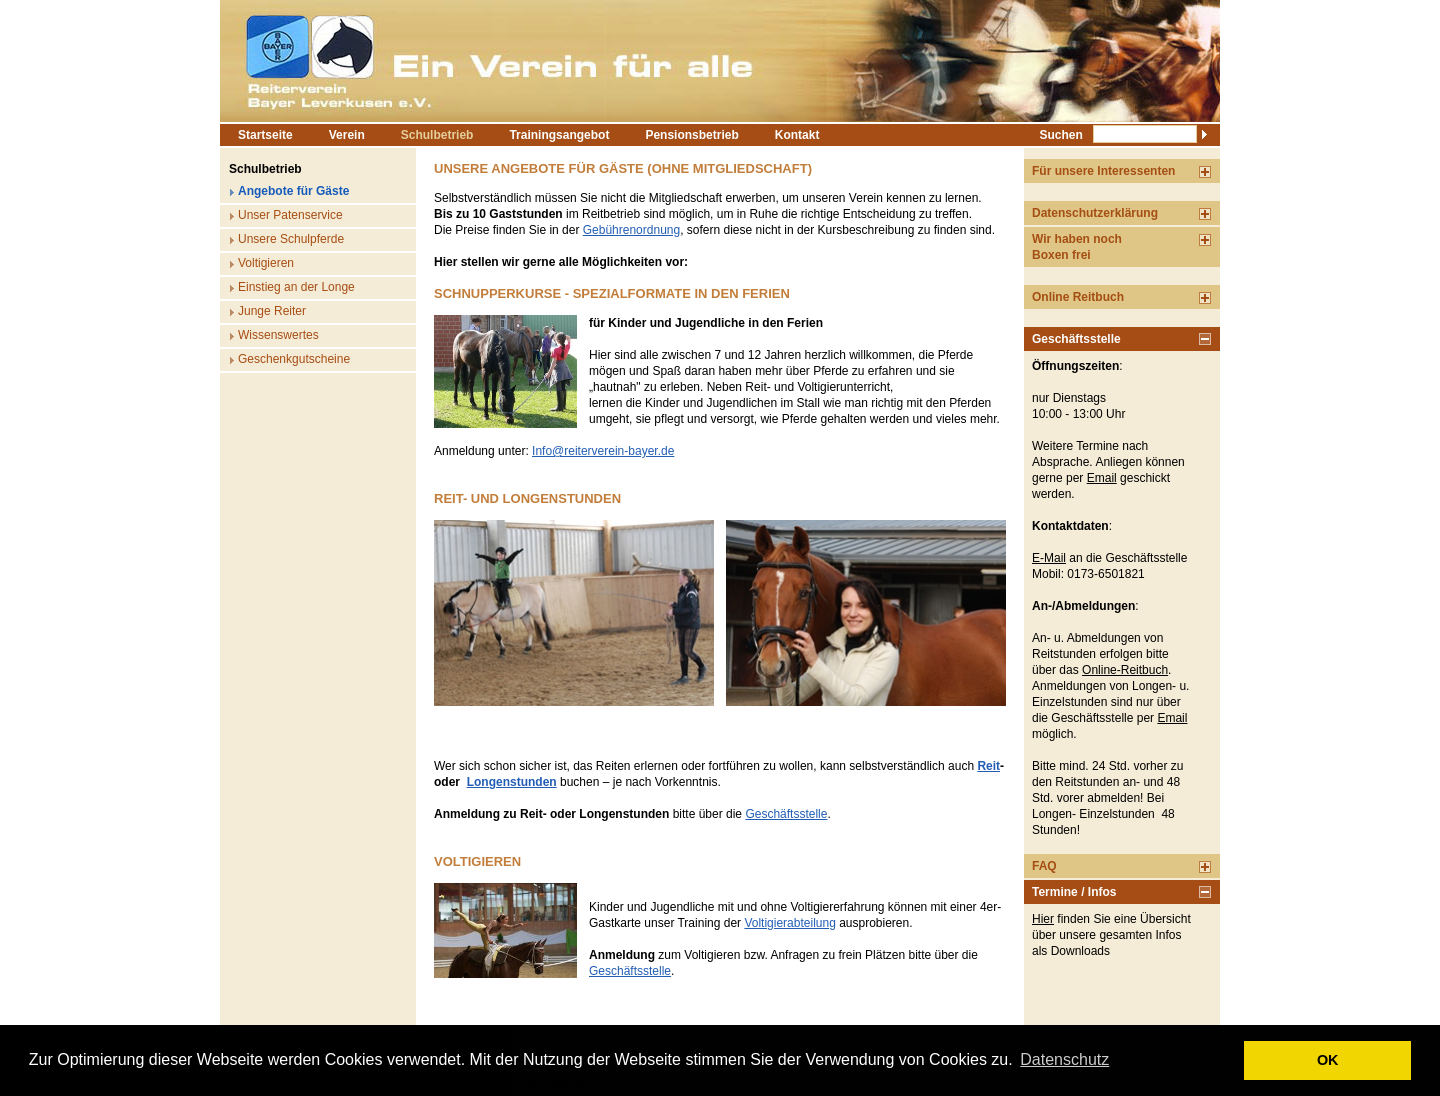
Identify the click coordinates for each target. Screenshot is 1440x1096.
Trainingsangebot (559, 135)
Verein (347, 135)
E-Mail (1049, 558)
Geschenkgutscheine (294, 359)
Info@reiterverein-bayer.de (603, 451)
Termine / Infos (1074, 892)
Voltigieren (266, 263)
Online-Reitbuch (1125, 670)
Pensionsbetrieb (691, 135)
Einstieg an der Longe (296, 287)
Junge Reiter (272, 311)
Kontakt (797, 135)
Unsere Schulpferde (291, 239)
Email (1102, 478)
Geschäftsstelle (786, 814)
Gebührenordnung (631, 230)
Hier (1043, 919)
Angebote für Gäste (293, 191)
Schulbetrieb (437, 135)
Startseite (265, 135)
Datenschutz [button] (1064, 1059)
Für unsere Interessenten (1103, 171)
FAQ (1044, 866)
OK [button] (1328, 1060)
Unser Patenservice (290, 215)
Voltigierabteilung (789, 923)
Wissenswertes (278, 335)
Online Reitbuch (1078, 297)
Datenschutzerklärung (1095, 213)
